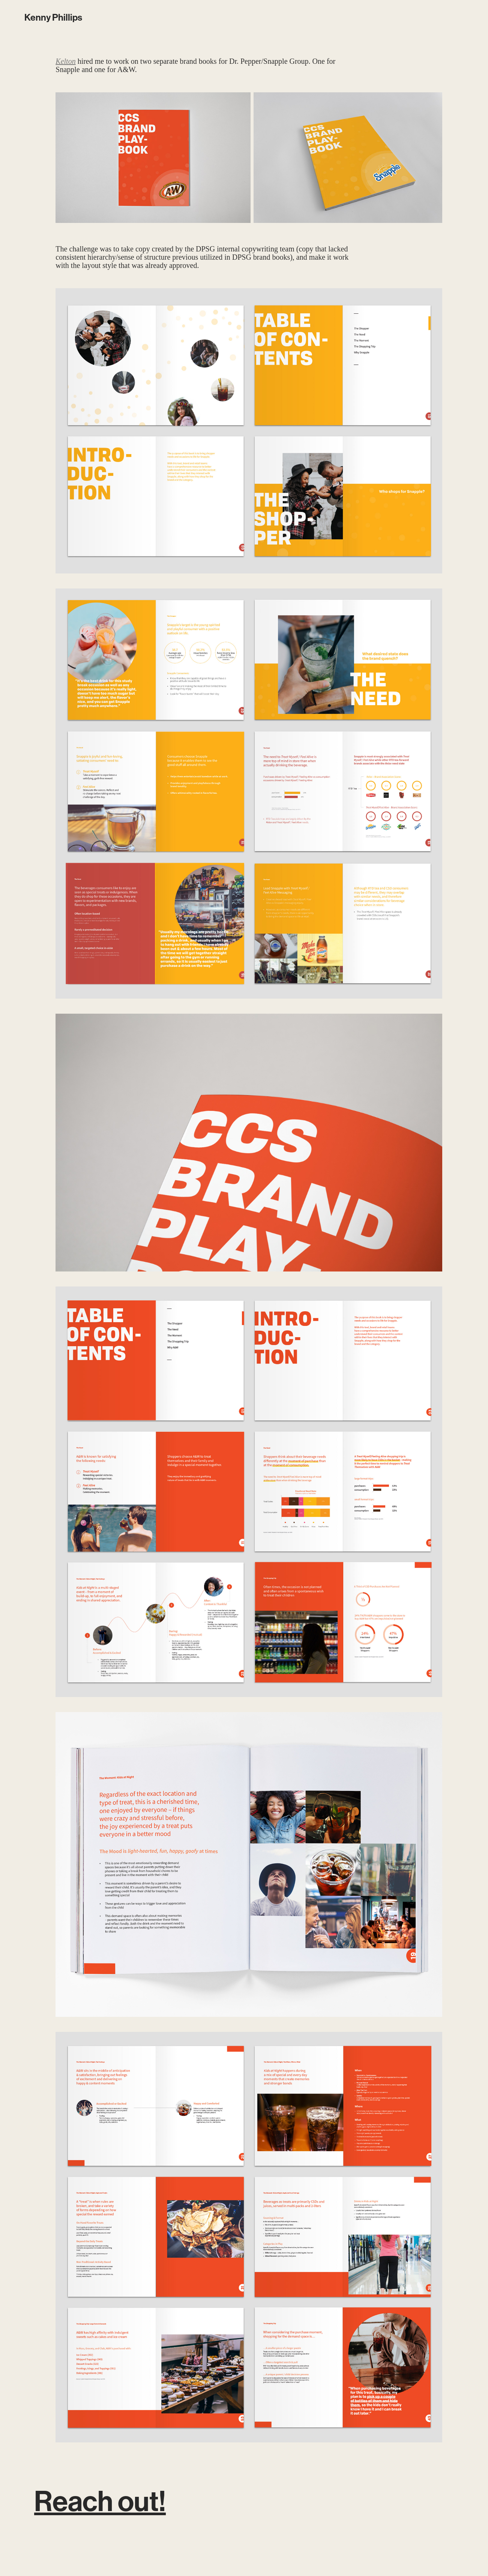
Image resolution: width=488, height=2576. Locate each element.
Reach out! (100, 2502)
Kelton (65, 61)
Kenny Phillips (53, 17)
